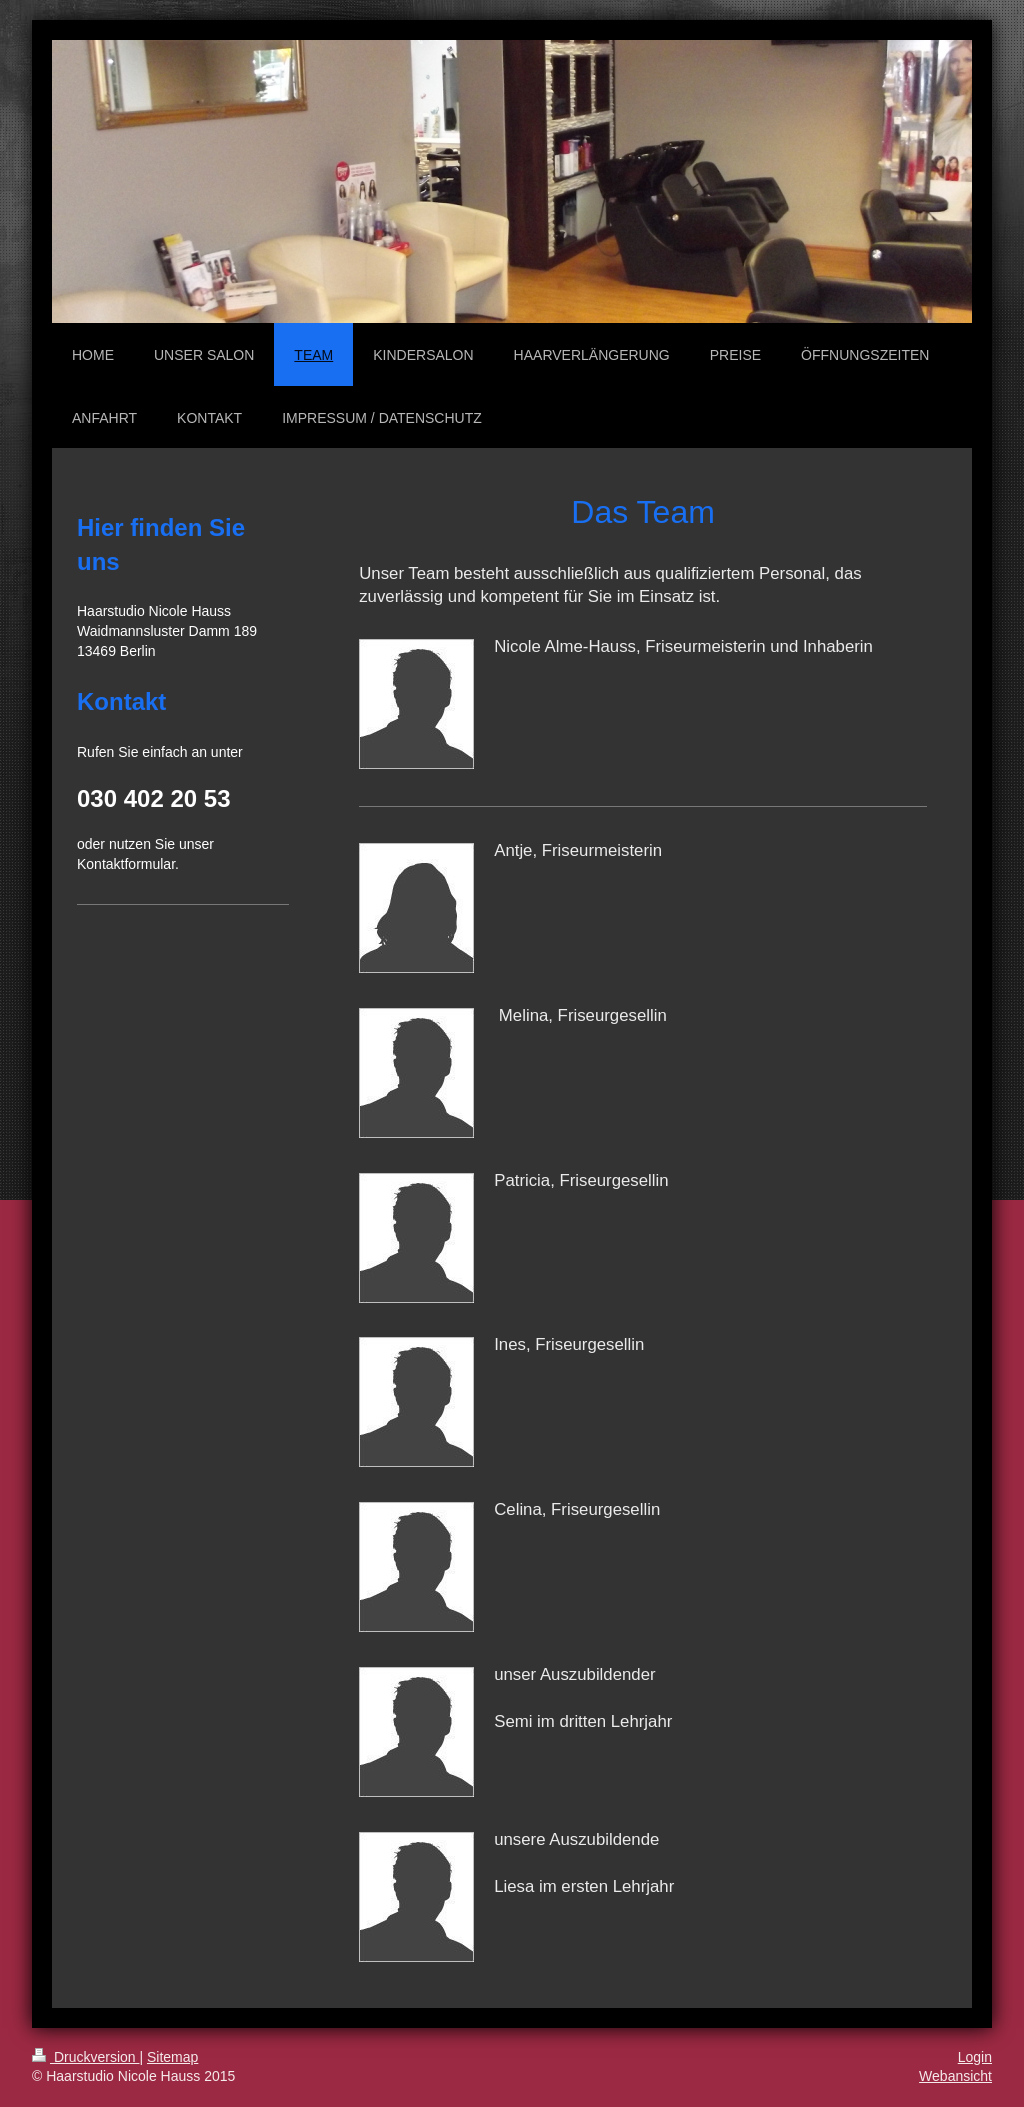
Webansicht (955, 2076)
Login (975, 2057)
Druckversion (85, 2057)
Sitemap (172, 2057)
